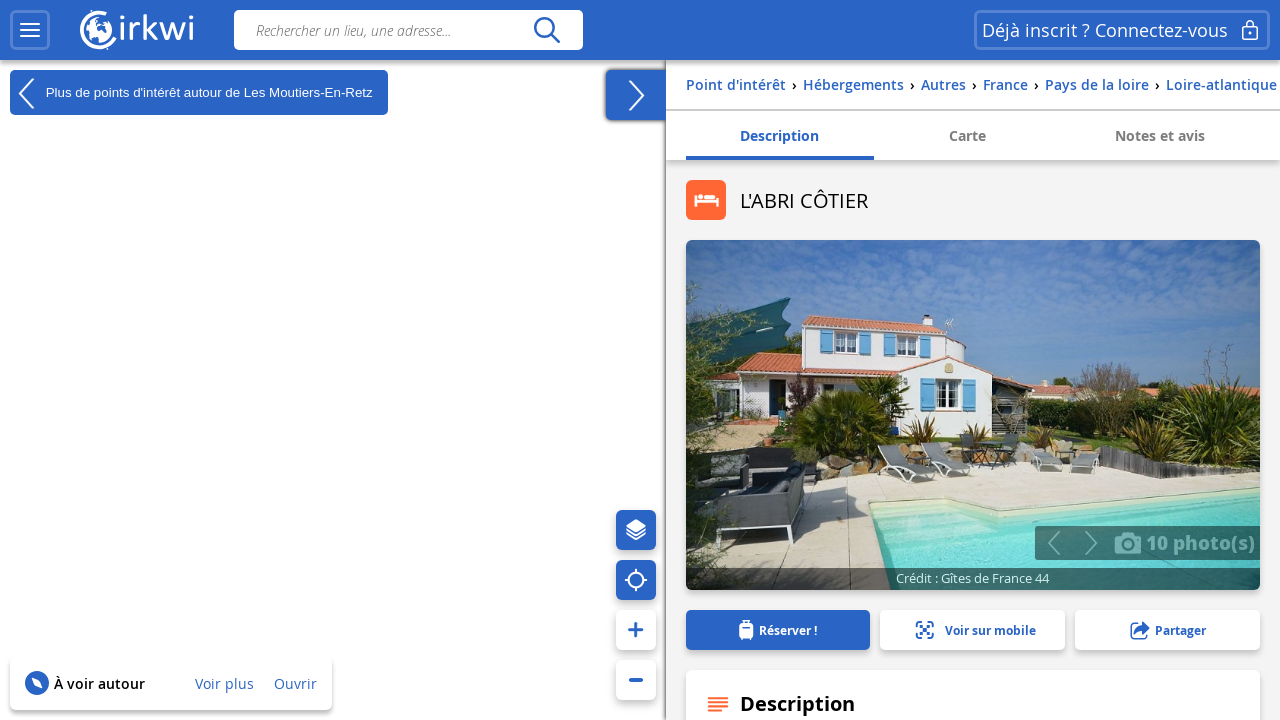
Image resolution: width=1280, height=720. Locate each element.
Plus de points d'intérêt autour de (191, 93)
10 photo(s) (1184, 542)
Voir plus (224, 683)
